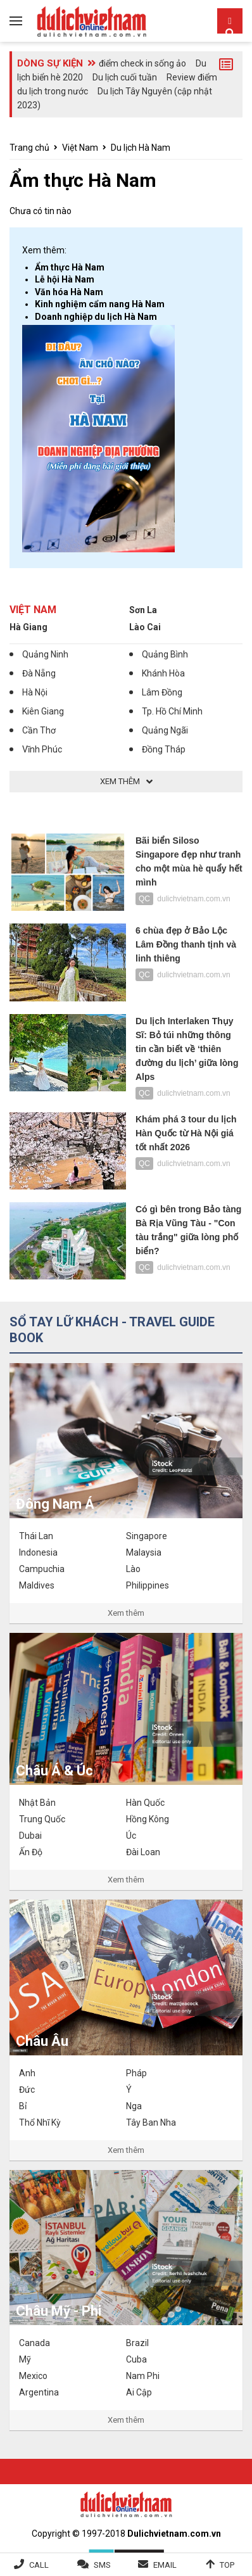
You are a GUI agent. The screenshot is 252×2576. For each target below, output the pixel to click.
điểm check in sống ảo (142, 63)
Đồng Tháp (164, 749)
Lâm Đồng (162, 692)
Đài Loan (143, 1852)
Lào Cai (145, 627)
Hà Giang (28, 627)
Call (39, 2565)
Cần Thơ (39, 730)
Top (227, 2565)
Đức (27, 2089)
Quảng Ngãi (165, 730)
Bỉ (23, 2106)
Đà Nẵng (39, 673)
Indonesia (38, 1552)
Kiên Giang (43, 711)
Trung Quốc (42, 1819)
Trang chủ (29, 148)
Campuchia (42, 1569)
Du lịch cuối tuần (124, 77)
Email (165, 2565)
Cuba (136, 2359)
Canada (34, 2343)
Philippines (147, 1585)
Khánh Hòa (163, 673)
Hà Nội (34, 692)
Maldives (36, 1585)
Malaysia (143, 1552)
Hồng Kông (147, 1819)
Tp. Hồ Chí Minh (172, 711)
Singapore (146, 1536)
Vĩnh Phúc (42, 749)
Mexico (33, 2376)
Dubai (30, 1835)
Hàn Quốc (145, 1803)
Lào (133, 1569)
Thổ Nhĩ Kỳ (40, 2122)
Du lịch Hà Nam (140, 148)
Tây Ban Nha (151, 2122)
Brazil (137, 2343)
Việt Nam (80, 148)
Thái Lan (36, 1536)
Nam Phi (143, 2376)
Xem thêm (126, 1613)
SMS (102, 2565)
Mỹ (25, 2359)
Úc (131, 1835)
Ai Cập (139, 2392)
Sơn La (143, 610)
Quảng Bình (165, 654)
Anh (27, 2073)
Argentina (39, 2392)
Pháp (136, 2073)
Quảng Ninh (45, 654)
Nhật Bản (37, 1803)
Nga (134, 2106)
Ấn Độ (30, 1852)
